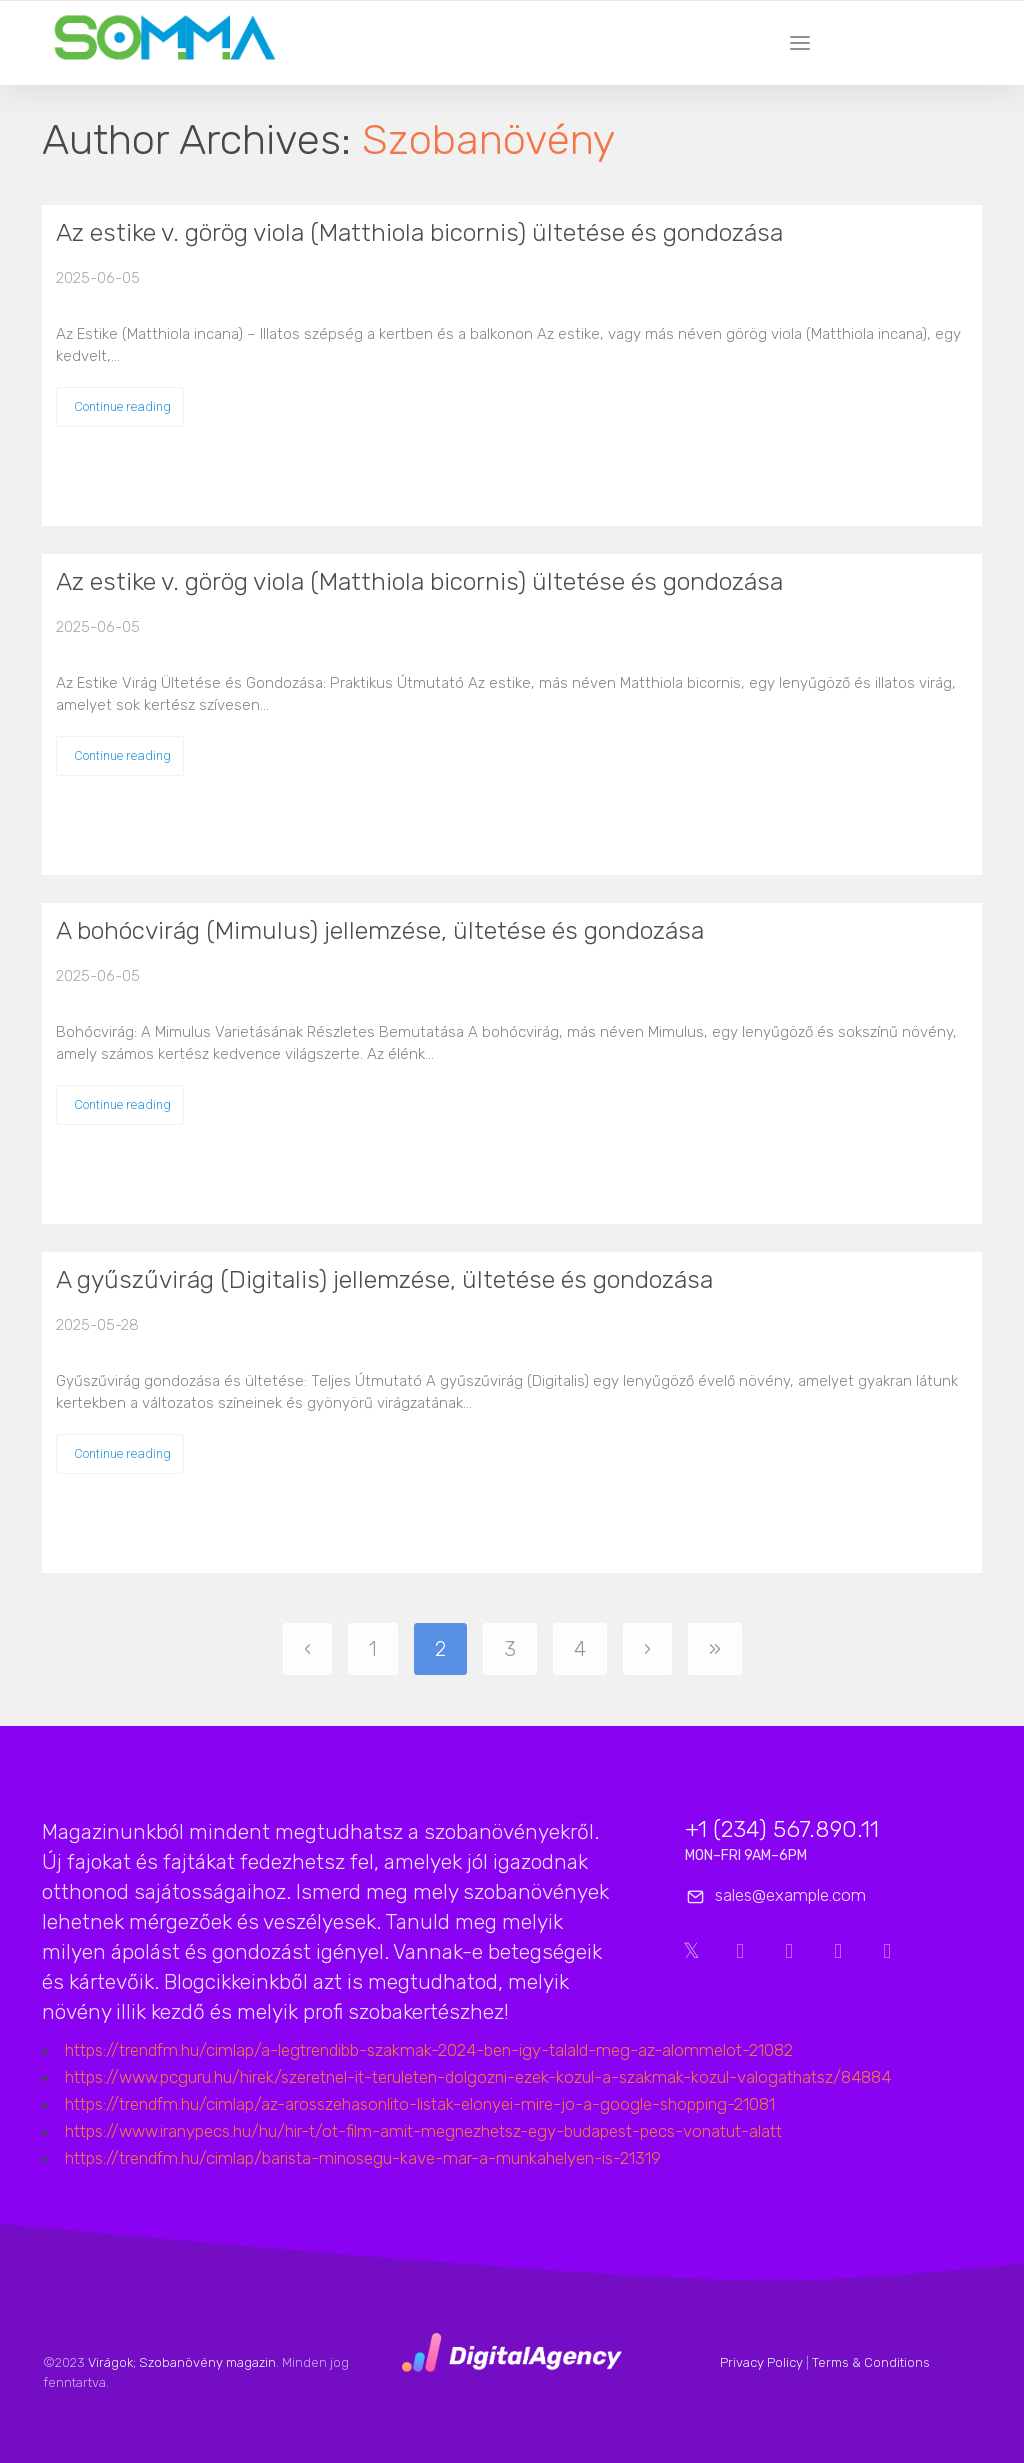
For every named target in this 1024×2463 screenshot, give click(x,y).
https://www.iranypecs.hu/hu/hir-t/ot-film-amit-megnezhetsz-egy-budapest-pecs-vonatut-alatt (423, 2131)
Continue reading (122, 406)
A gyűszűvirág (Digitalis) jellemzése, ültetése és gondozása (384, 1279)
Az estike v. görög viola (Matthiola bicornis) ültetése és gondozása (419, 232)
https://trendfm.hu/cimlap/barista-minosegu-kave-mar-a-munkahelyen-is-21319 (363, 2158)
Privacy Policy (761, 2362)
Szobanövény (488, 140)
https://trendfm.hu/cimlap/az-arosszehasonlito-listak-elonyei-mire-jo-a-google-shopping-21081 (420, 2104)
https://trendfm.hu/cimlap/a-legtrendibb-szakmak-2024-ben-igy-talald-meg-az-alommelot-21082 (429, 2050)
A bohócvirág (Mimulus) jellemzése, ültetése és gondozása (380, 930)
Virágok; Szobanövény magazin (182, 2362)
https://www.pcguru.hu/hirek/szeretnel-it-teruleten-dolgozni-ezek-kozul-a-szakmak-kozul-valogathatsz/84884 (478, 2077)
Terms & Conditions (871, 2362)
